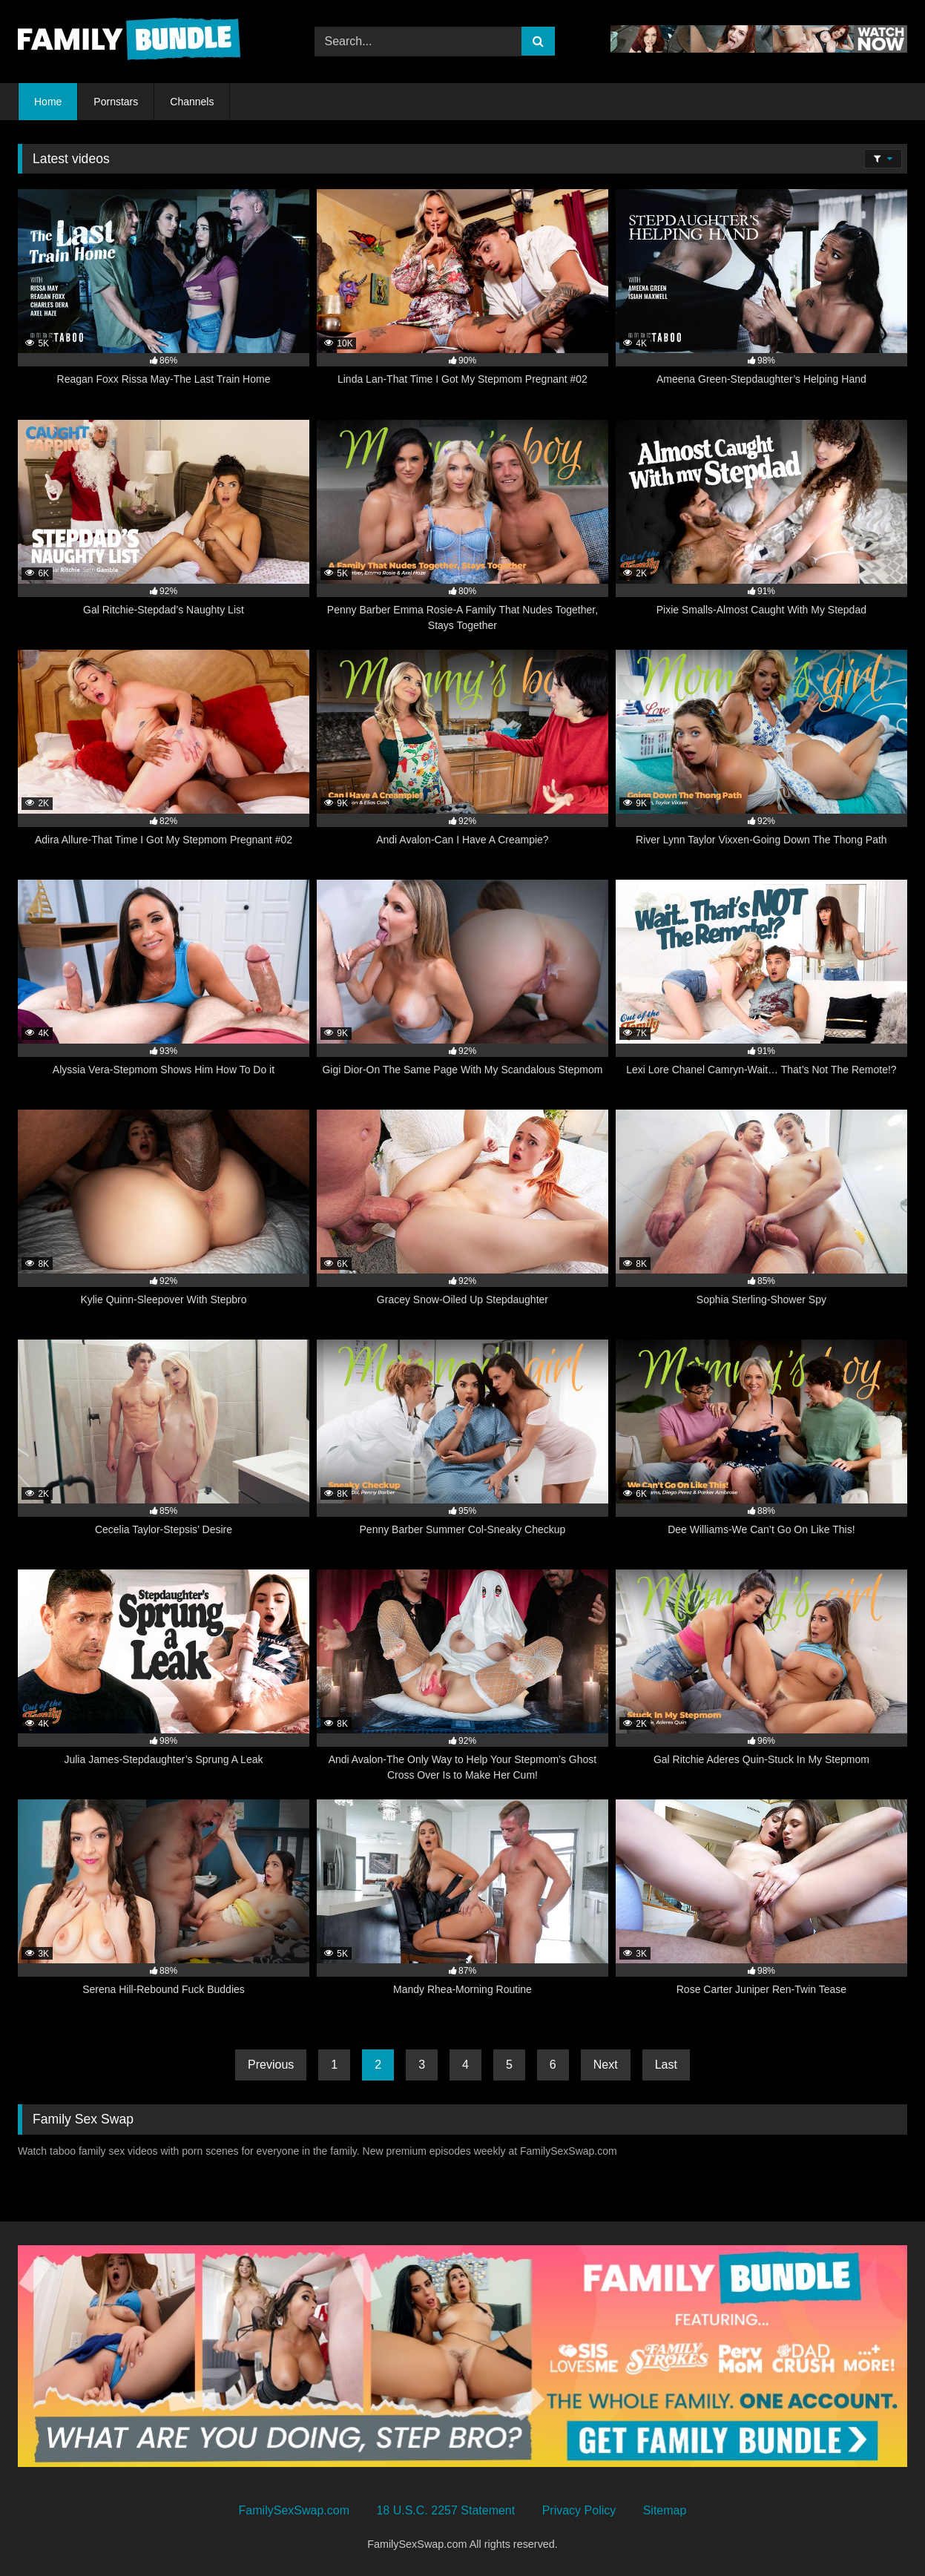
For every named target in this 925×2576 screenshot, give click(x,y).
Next (605, 2064)
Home (48, 102)
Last (666, 2064)
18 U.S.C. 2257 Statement (445, 2510)
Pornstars (115, 102)
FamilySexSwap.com (294, 2510)
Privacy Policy (579, 2510)
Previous (271, 2064)
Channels (192, 102)
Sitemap (665, 2510)
